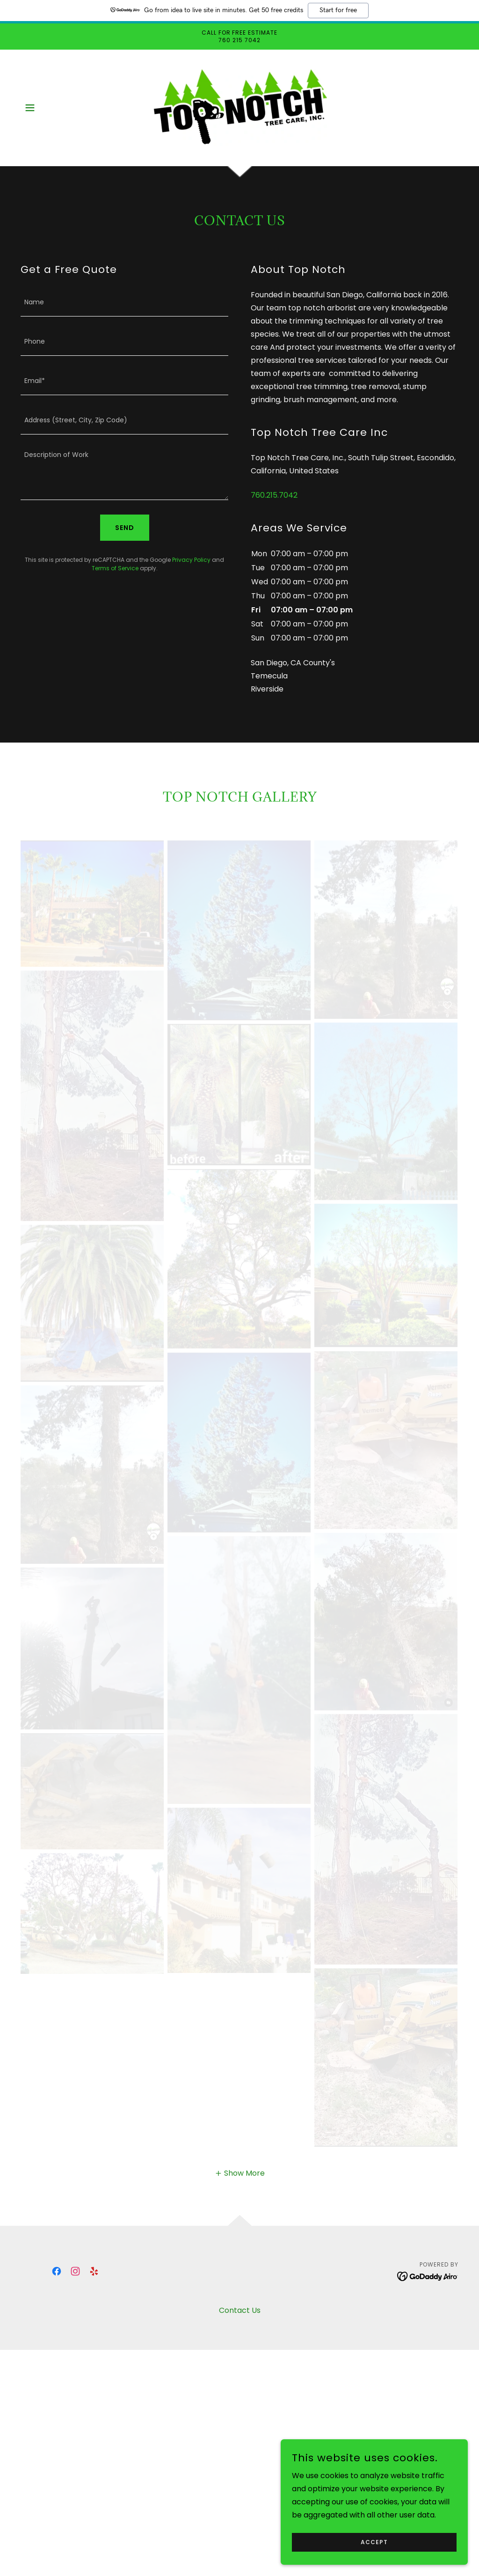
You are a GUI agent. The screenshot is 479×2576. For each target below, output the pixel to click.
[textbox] (124, 302)
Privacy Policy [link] (191, 560)
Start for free (338, 10)
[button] (30, 107)
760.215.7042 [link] (274, 495)
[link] (239, 107)
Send (124, 527)
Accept (374, 2542)
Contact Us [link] (240, 2310)
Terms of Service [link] (115, 568)
